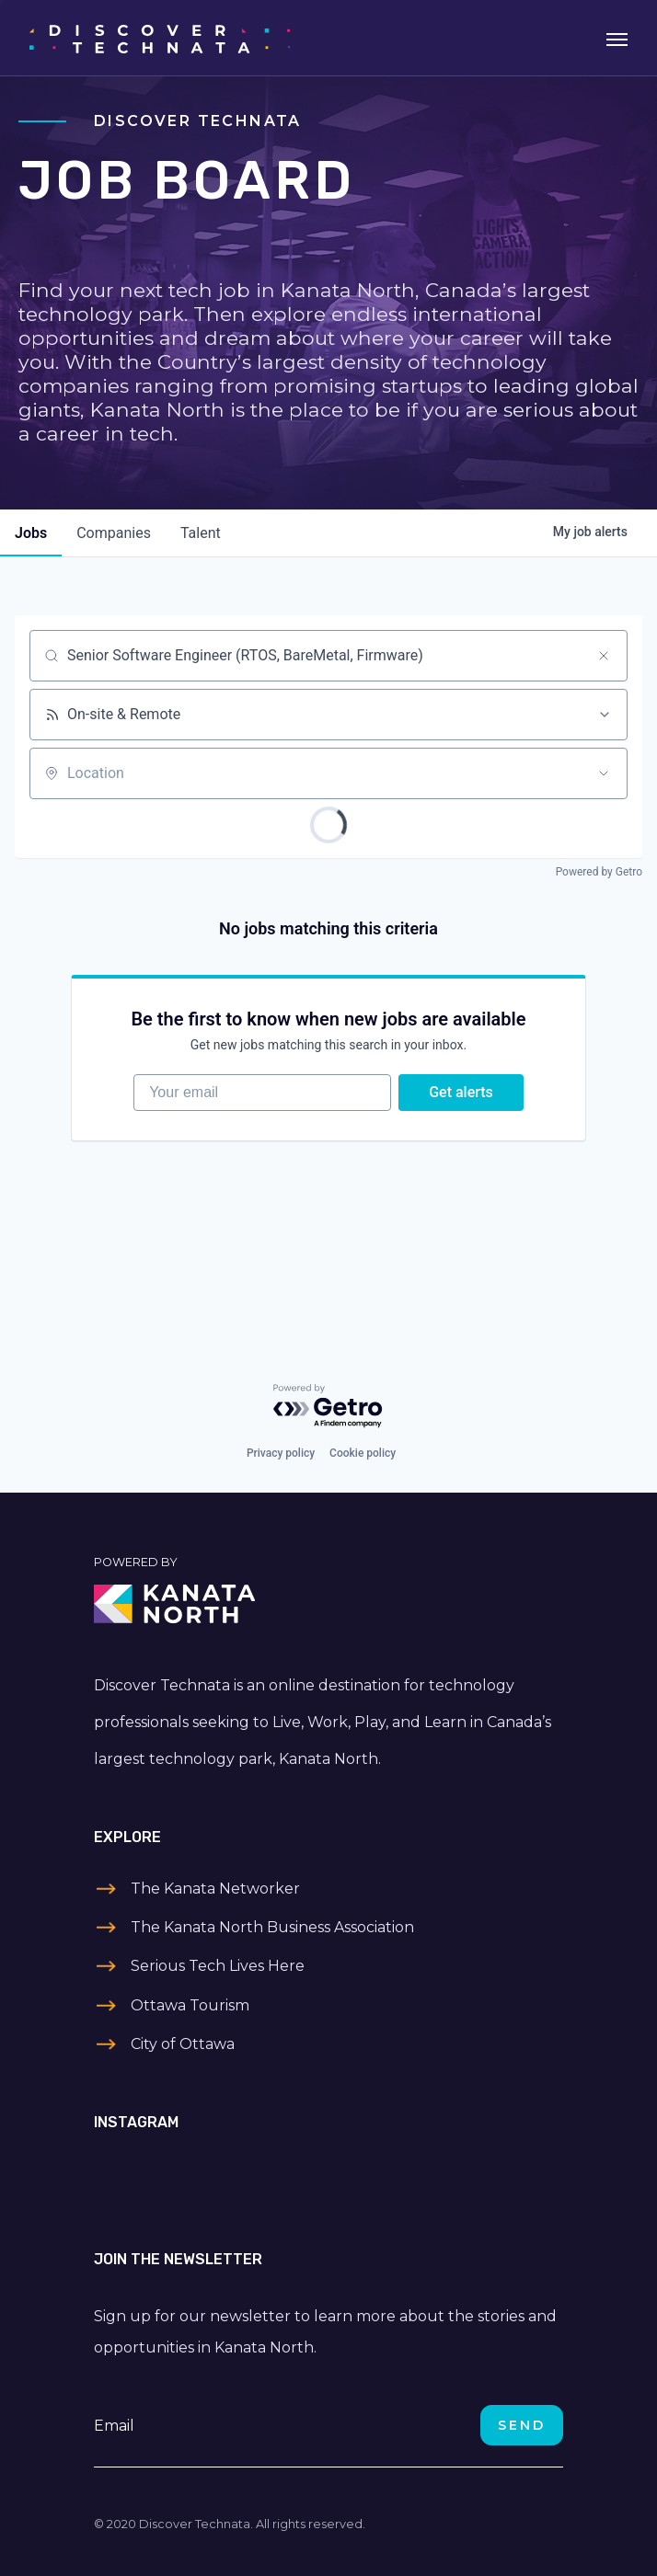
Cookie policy (362, 1453)
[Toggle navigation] (617, 38)
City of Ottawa (183, 2044)
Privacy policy (281, 1453)
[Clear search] (603, 655)
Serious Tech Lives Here (218, 1966)
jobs (31, 533)
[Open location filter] (603, 773)
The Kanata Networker (215, 1888)
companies (113, 533)
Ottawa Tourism (190, 2005)
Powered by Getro (599, 871)
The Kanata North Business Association (272, 1927)
